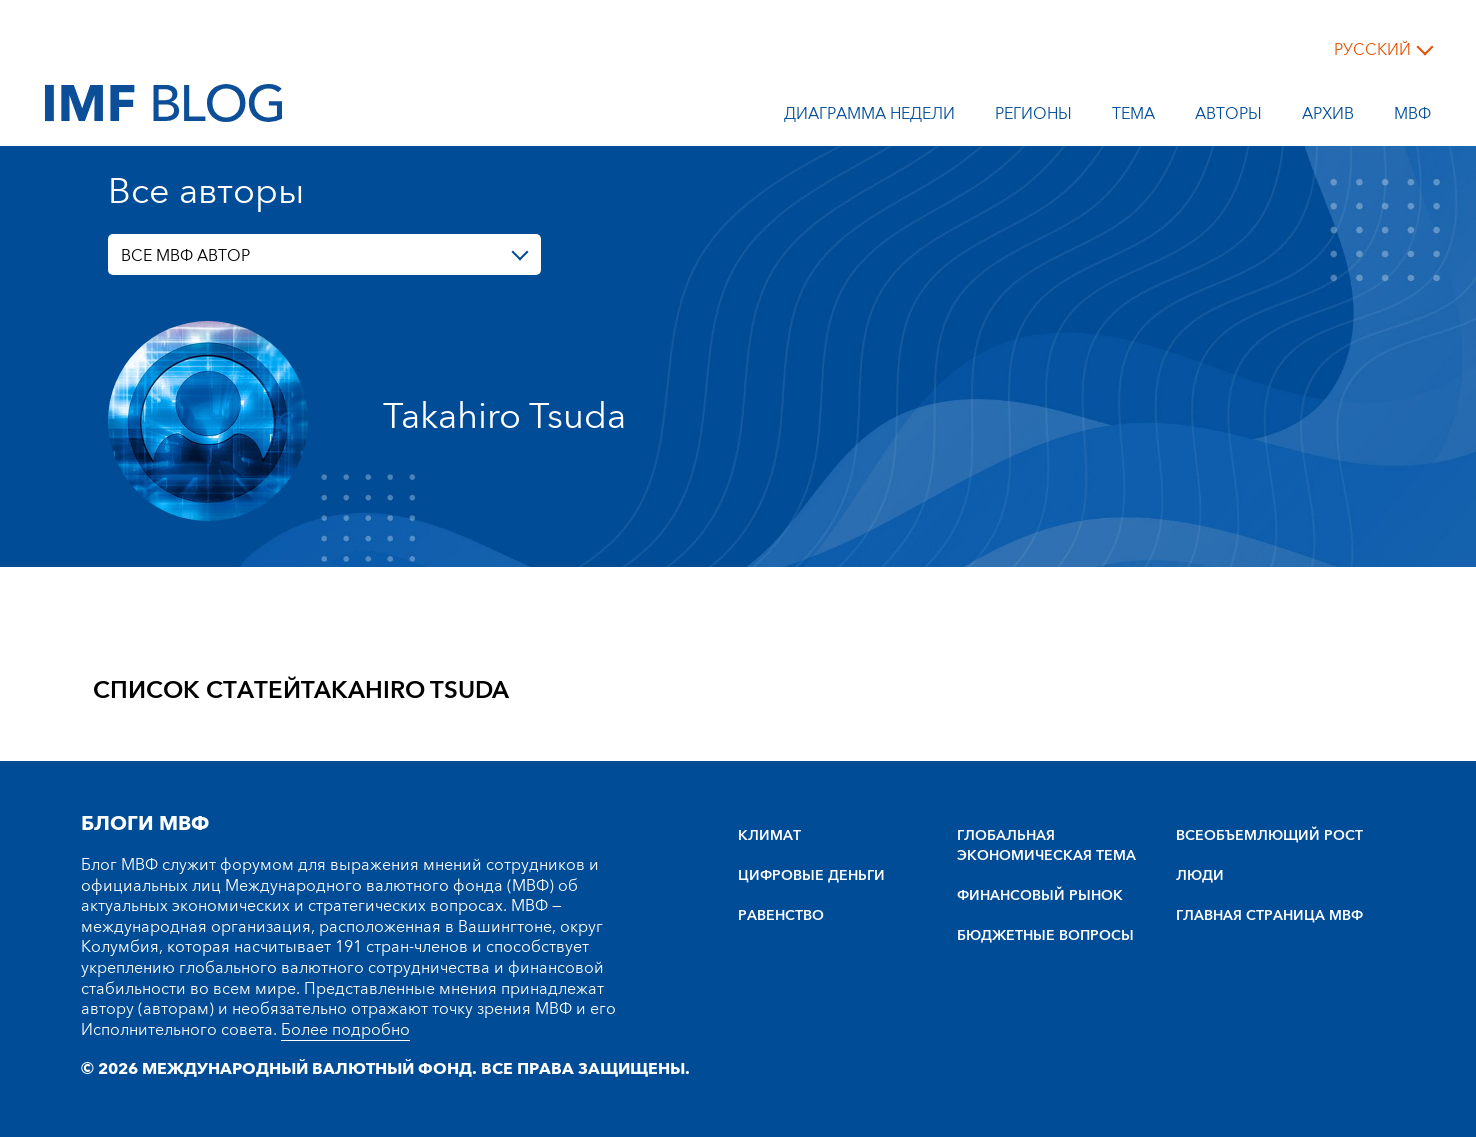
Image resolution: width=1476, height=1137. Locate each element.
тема (1133, 117)
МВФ (1412, 117)
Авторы (1228, 117)
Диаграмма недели (869, 117)
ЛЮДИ (1200, 876)
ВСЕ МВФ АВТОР (185, 256)
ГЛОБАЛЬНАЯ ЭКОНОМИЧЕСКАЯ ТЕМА (1046, 846)
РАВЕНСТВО (781, 916)
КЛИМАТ (769, 836)
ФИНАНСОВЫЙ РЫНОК (1040, 896)
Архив (1328, 117)
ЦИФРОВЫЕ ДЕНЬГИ (811, 876)
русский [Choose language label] (1372, 50)
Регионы (1033, 117)
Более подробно (345, 1030)
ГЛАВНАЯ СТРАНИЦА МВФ (1269, 916)
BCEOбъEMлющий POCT (1269, 836)
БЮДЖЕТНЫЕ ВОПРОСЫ (1045, 936)
